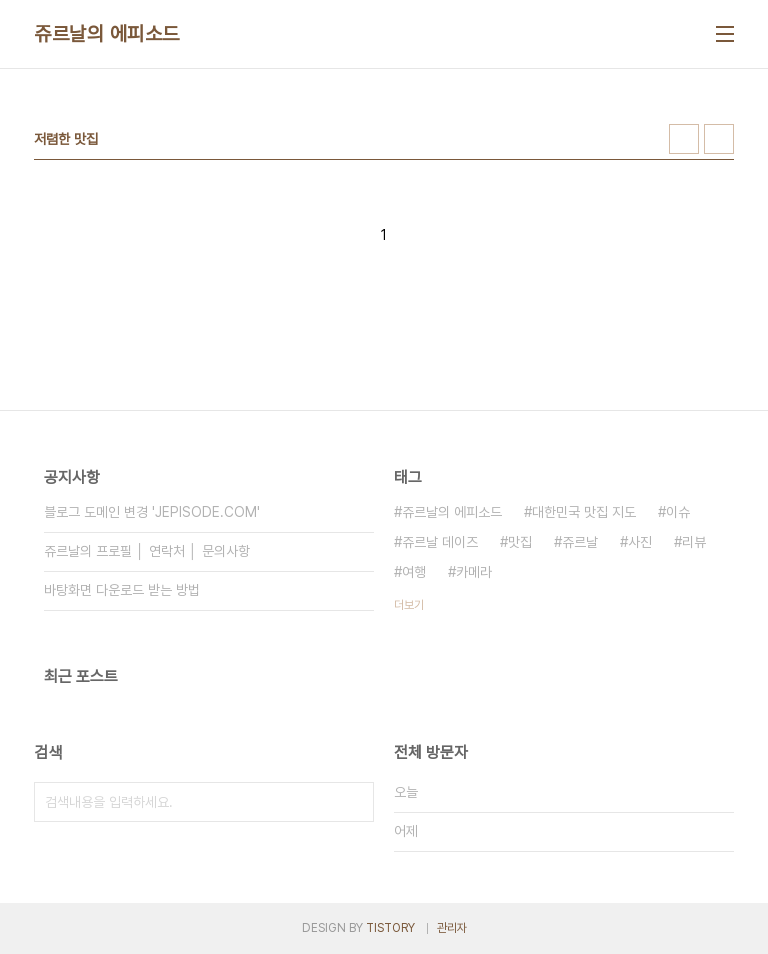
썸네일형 (684, 139)
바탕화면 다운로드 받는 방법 (122, 590)
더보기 (409, 605)
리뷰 (694, 542)
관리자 (452, 928)
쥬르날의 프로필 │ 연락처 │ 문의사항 (147, 551)
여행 (414, 572)
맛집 (520, 542)
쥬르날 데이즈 (440, 542)
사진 (640, 542)
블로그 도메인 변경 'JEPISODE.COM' (152, 512)
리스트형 (719, 139)
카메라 (474, 572)
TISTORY (390, 928)
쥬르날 (580, 542)
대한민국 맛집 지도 (584, 512)
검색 (354, 802)
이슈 (678, 512)
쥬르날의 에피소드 (107, 34)
